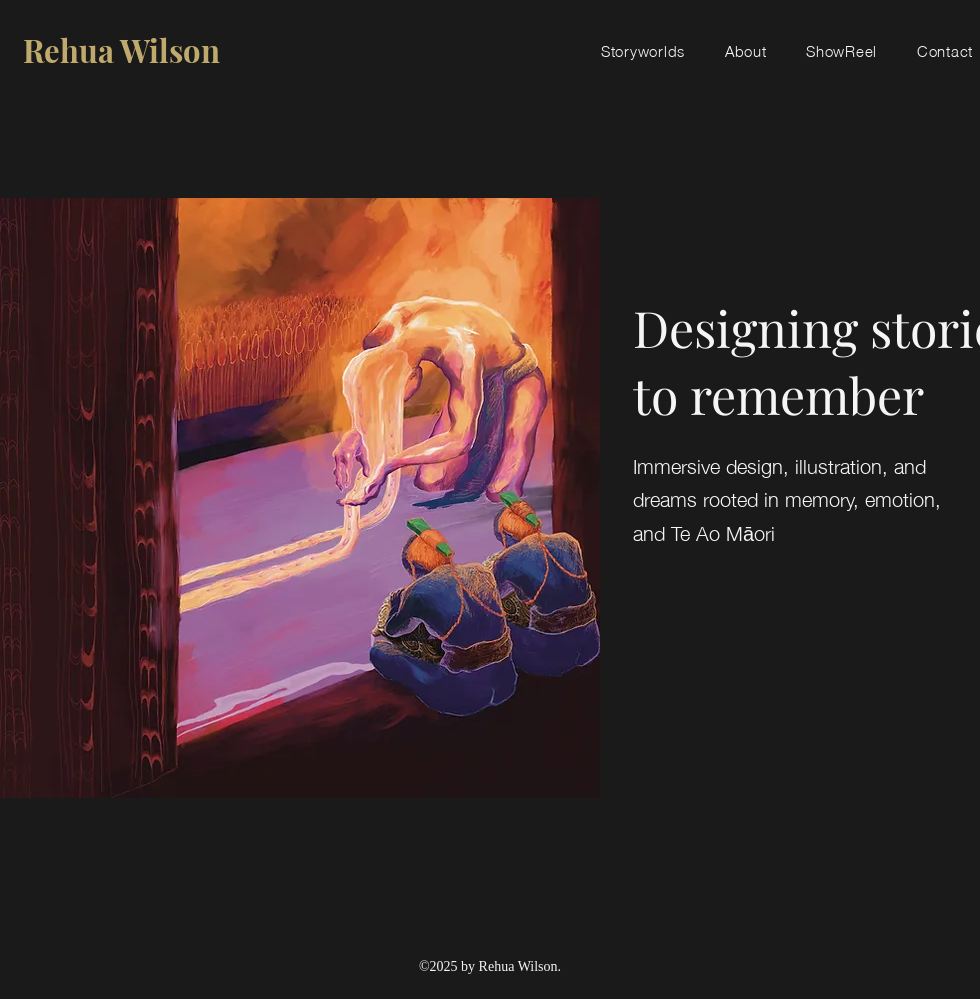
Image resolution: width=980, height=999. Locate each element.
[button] (643, 49)
